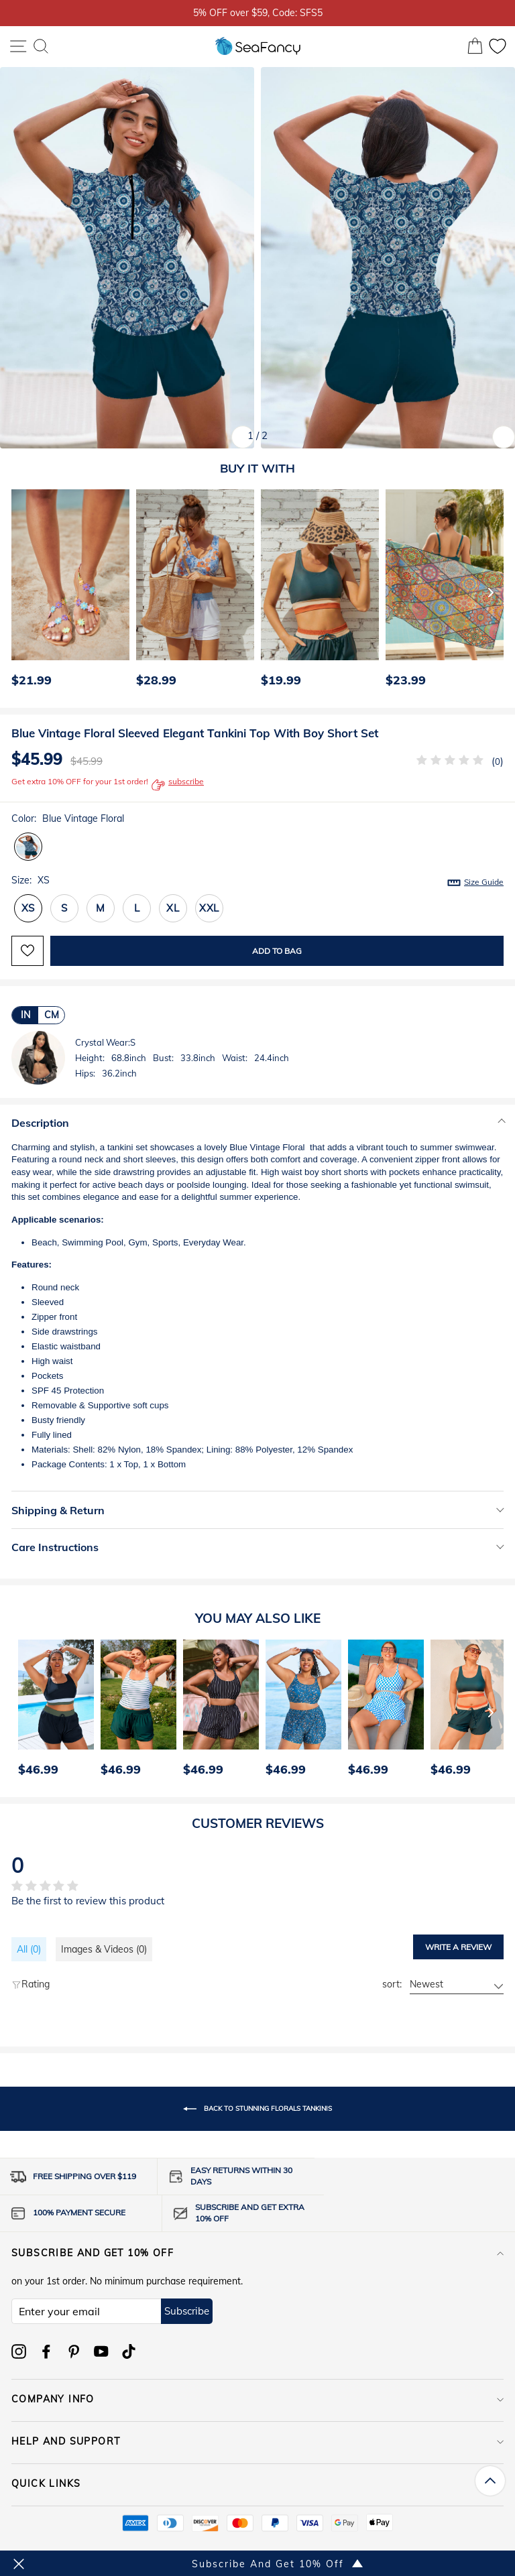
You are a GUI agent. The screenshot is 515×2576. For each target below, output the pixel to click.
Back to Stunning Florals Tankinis (257, 2108)
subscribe (178, 785)
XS (28, 908)
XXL (209, 908)
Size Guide (484, 882)
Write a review (458, 1947)
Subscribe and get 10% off (257, 2253)
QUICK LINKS (257, 2483)
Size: (257, 880)
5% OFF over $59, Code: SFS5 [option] (258, 12)
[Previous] (17, 592)
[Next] (491, 592)
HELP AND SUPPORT (257, 2441)
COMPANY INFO (257, 2399)
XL (173, 908)
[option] (67, 591)
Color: (67, 818)
